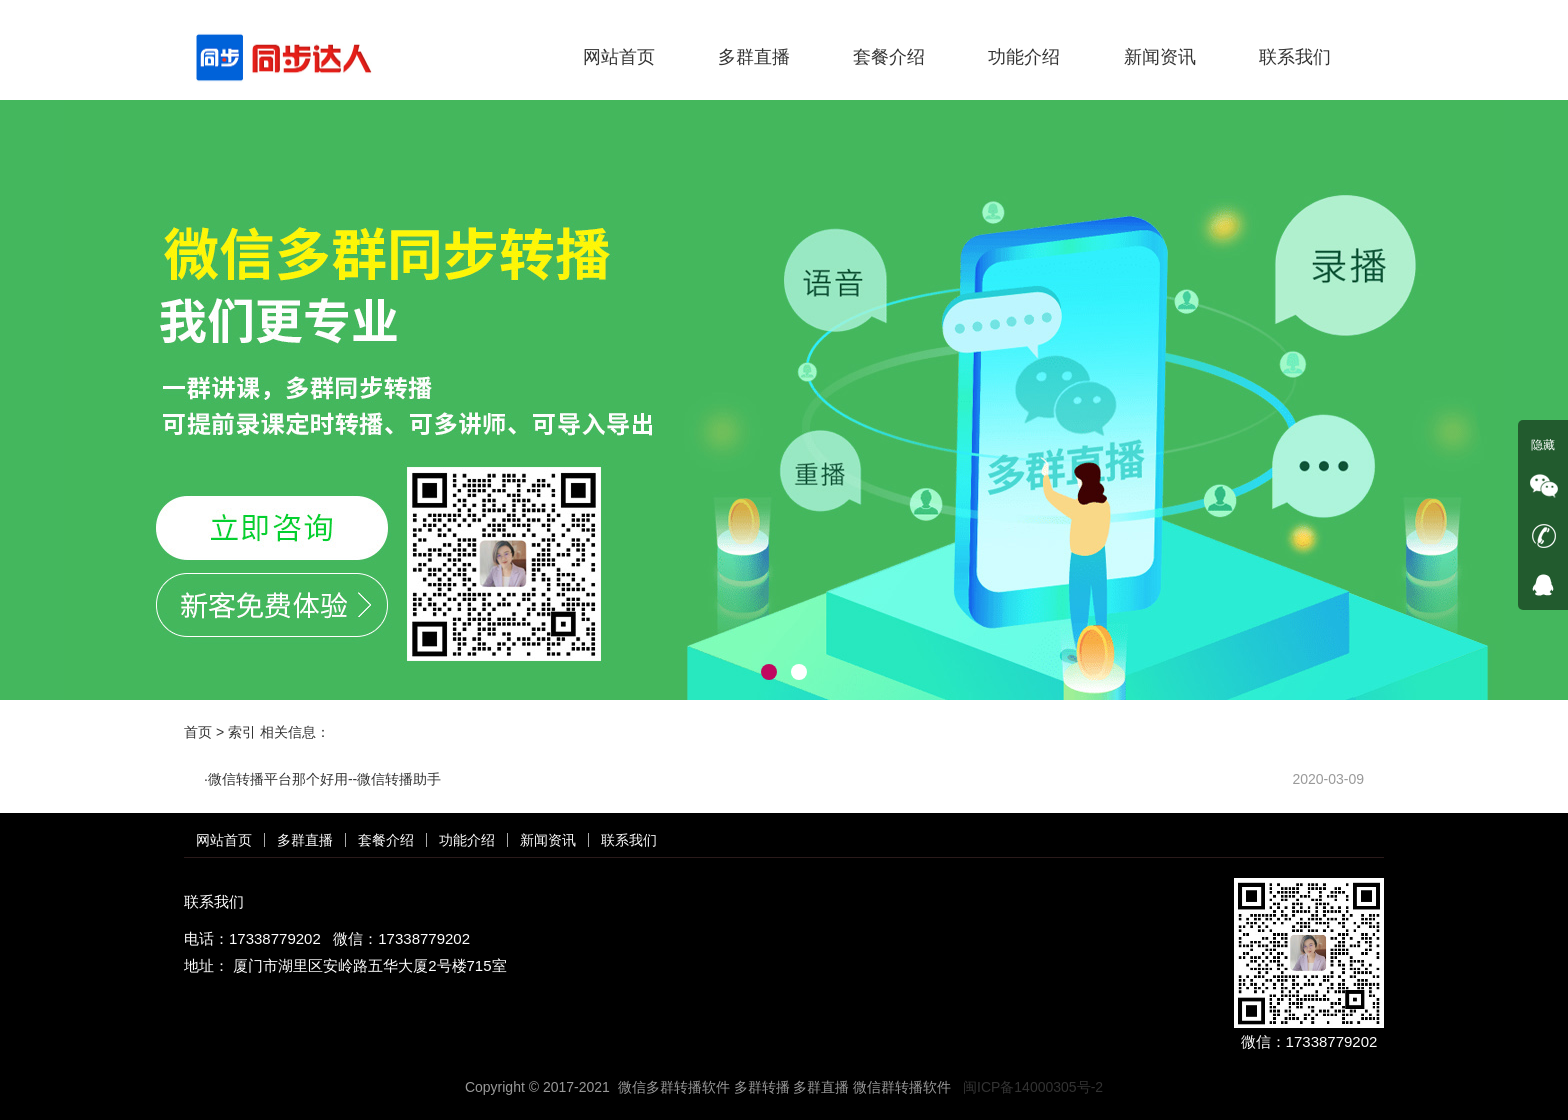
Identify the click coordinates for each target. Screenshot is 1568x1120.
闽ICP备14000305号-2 (1033, 1087)
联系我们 (1295, 57)
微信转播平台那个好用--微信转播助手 (324, 779)
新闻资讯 (1160, 57)
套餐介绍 (889, 57)
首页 (198, 732)
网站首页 (619, 57)
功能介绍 (1024, 57)
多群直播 (754, 57)
